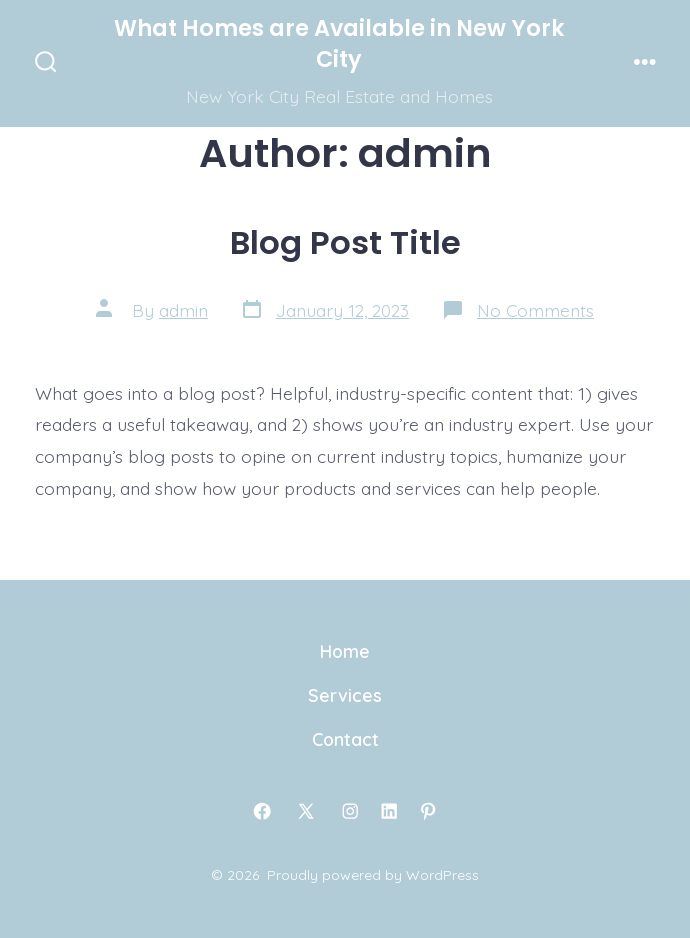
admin (183, 310)
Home (345, 651)
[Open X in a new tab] (306, 811)
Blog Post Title (345, 242)
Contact (345, 739)
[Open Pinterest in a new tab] (428, 811)
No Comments (535, 310)
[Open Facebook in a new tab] (262, 811)
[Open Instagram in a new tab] (350, 811)
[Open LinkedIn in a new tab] (389, 811)
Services (345, 695)
